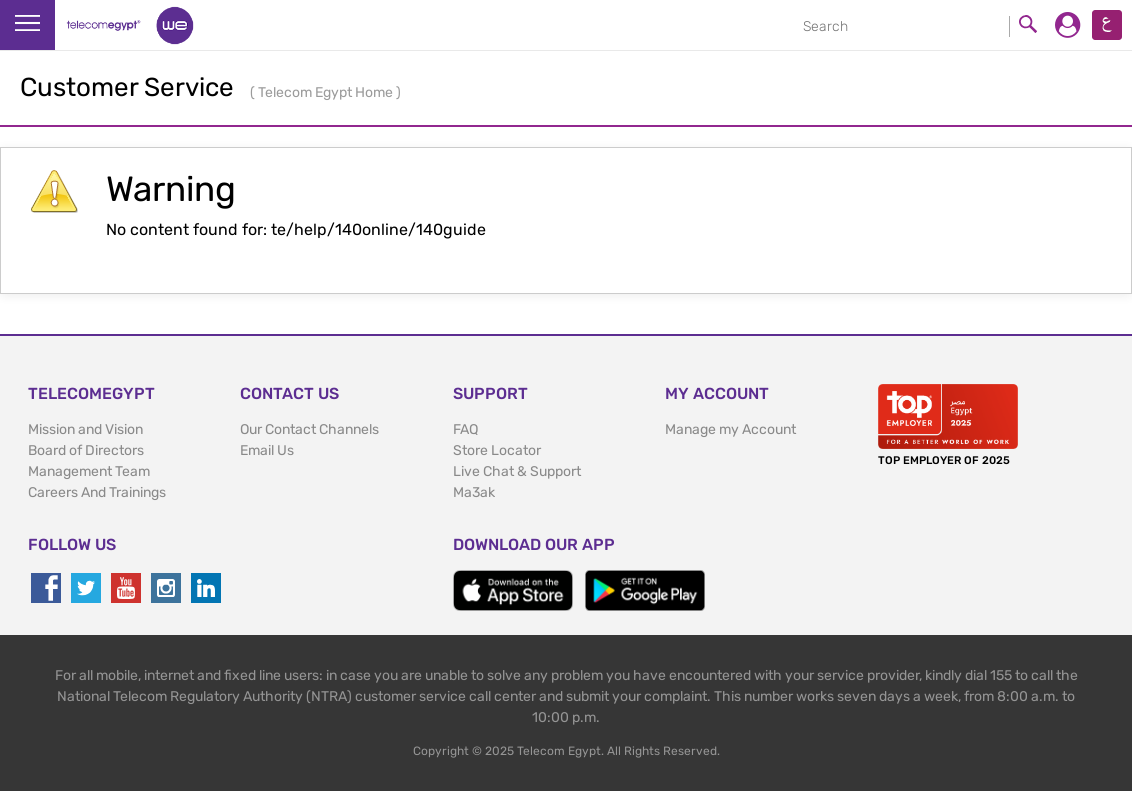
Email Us (267, 450)
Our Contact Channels (309, 429)
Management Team (89, 471)
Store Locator (497, 450)
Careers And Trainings (97, 492)
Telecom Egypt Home (327, 92)
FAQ (465, 429)
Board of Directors (86, 450)
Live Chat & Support (517, 471)
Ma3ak (474, 492)
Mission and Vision (85, 429)
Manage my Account (730, 429)
